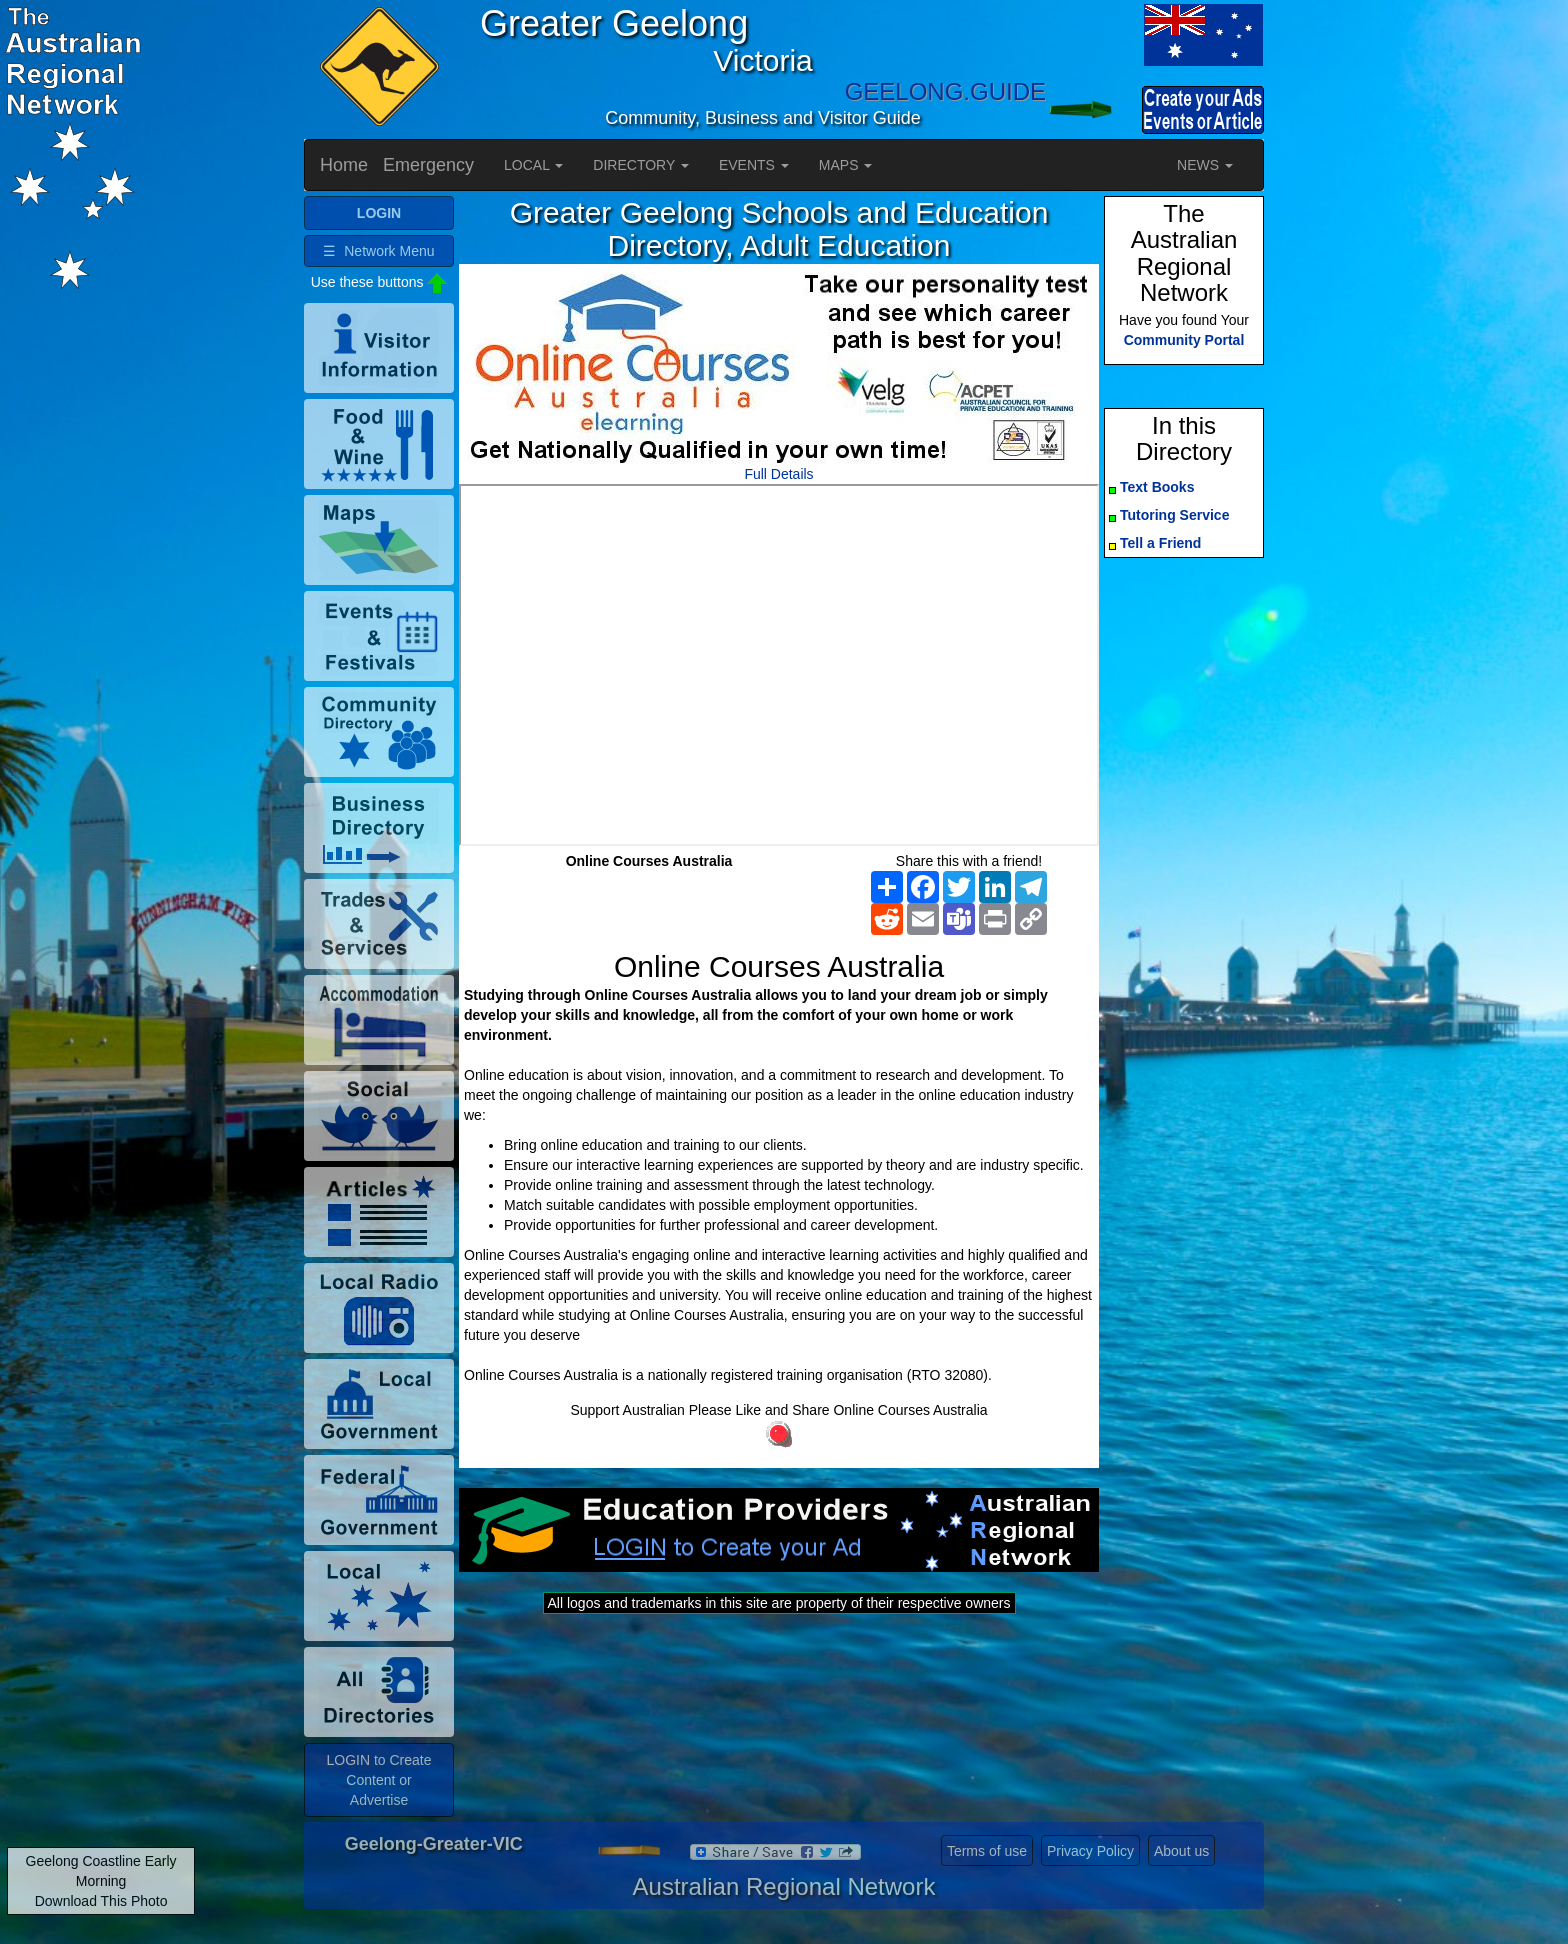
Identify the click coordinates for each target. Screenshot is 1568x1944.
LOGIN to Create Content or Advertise (378, 1780)
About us (1181, 1851)
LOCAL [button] (533, 165)
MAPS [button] (846, 165)
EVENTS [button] (754, 165)
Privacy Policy (1090, 1851)
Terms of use (987, 1851)
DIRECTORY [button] (641, 165)
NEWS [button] (1205, 165)
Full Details (778, 474)
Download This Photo (101, 1901)
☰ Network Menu (378, 251)
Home (344, 165)
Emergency (428, 165)
